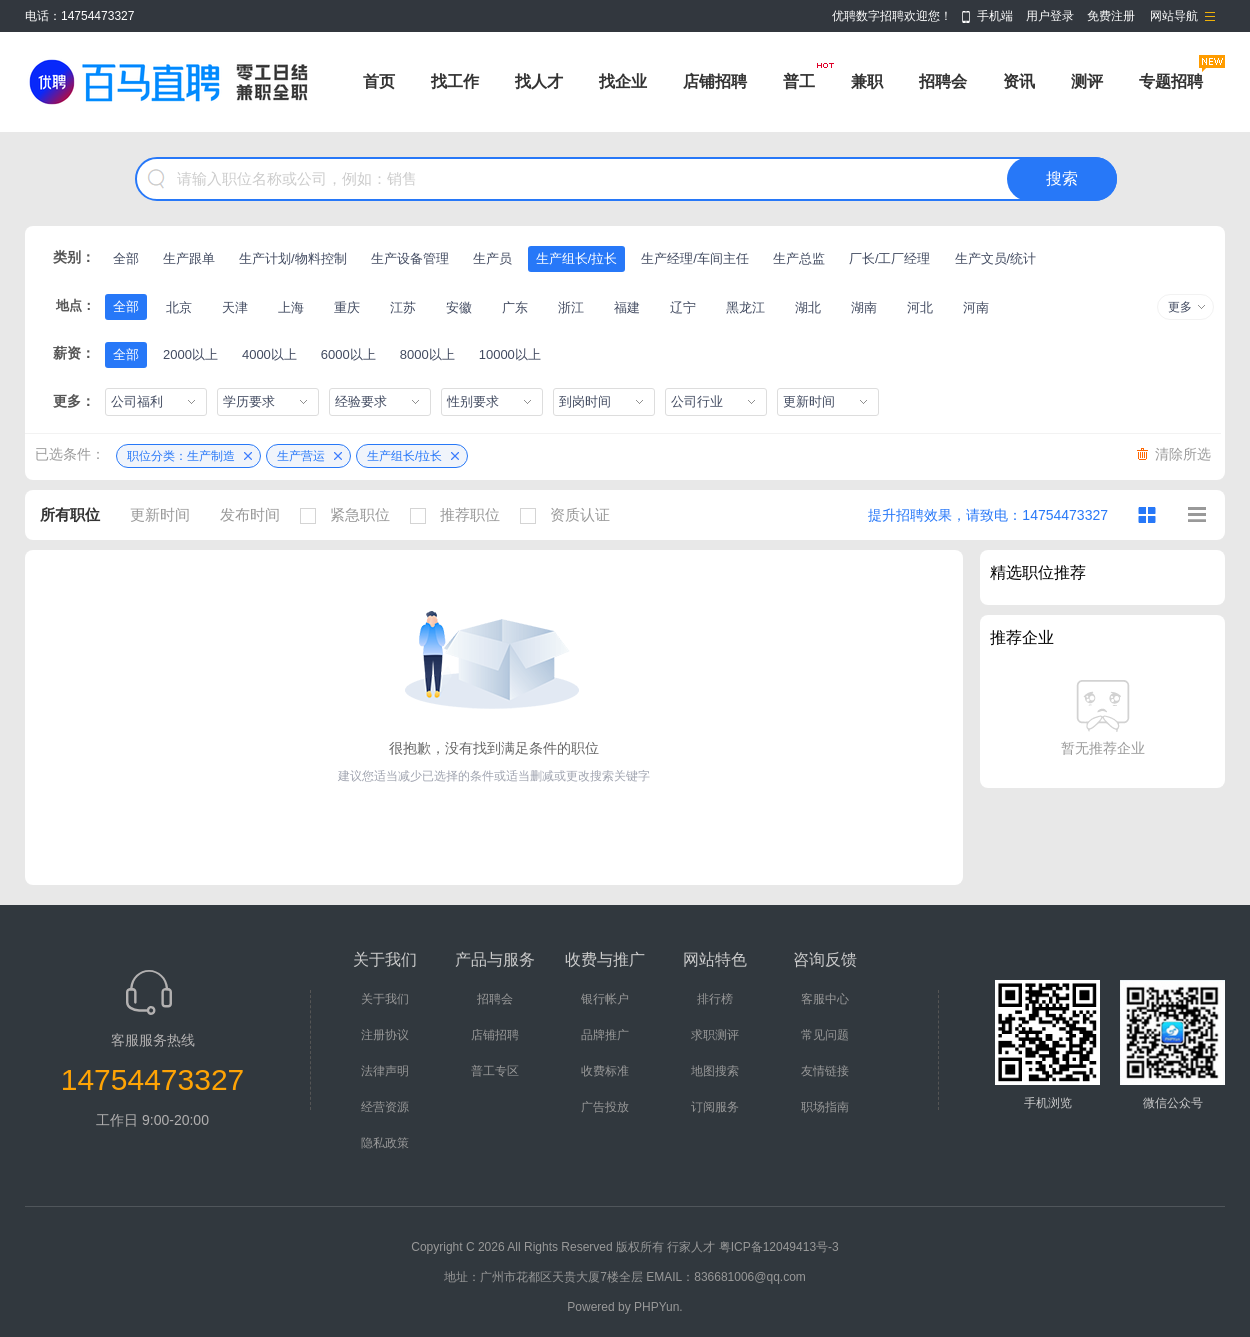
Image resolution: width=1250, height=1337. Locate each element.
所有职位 (70, 514)
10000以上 (510, 354)
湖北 (808, 307)
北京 (179, 307)
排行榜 (715, 999)
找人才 (539, 81)
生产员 (492, 258)
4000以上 (269, 354)
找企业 (623, 81)
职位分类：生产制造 (181, 456)
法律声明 (385, 1071)
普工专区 (495, 1071)
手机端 (995, 16)
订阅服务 (715, 1107)
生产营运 (301, 456)
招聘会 (943, 81)
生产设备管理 (410, 258)
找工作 (455, 81)
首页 (379, 81)
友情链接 (825, 1071)
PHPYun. (658, 1307)
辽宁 (683, 307)
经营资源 (385, 1107)
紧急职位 (350, 515)
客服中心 (825, 999)
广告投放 (605, 1107)
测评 (1087, 81)
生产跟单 (189, 258)
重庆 (347, 307)
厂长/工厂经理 (890, 258)
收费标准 (605, 1071)
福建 (627, 307)
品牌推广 (605, 1035)
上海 (291, 307)
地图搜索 (715, 1071)
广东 (515, 307)
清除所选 (1183, 454)
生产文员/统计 (996, 258)
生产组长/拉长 (577, 258)
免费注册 (1111, 16)
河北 (920, 307)
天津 (235, 307)
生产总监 (799, 258)
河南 (976, 307)
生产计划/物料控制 (293, 258)
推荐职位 (460, 515)
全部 (126, 258)
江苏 (403, 307)
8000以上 (427, 354)
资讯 (1019, 81)
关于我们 (385, 999)
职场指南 (825, 1107)
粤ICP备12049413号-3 (779, 1247)
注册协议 (385, 1035)
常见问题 (825, 1035)
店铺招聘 (715, 81)
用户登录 (1050, 16)
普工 (799, 81)
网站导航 (1174, 16)
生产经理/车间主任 (695, 258)
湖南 (864, 307)
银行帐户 (605, 999)
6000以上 (348, 354)
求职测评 (715, 1035)
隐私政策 (385, 1143)
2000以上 (190, 354)
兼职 (867, 81)
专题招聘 (1171, 81)
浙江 (571, 307)
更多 (1180, 307)
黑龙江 (745, 307)
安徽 (459, 307)
